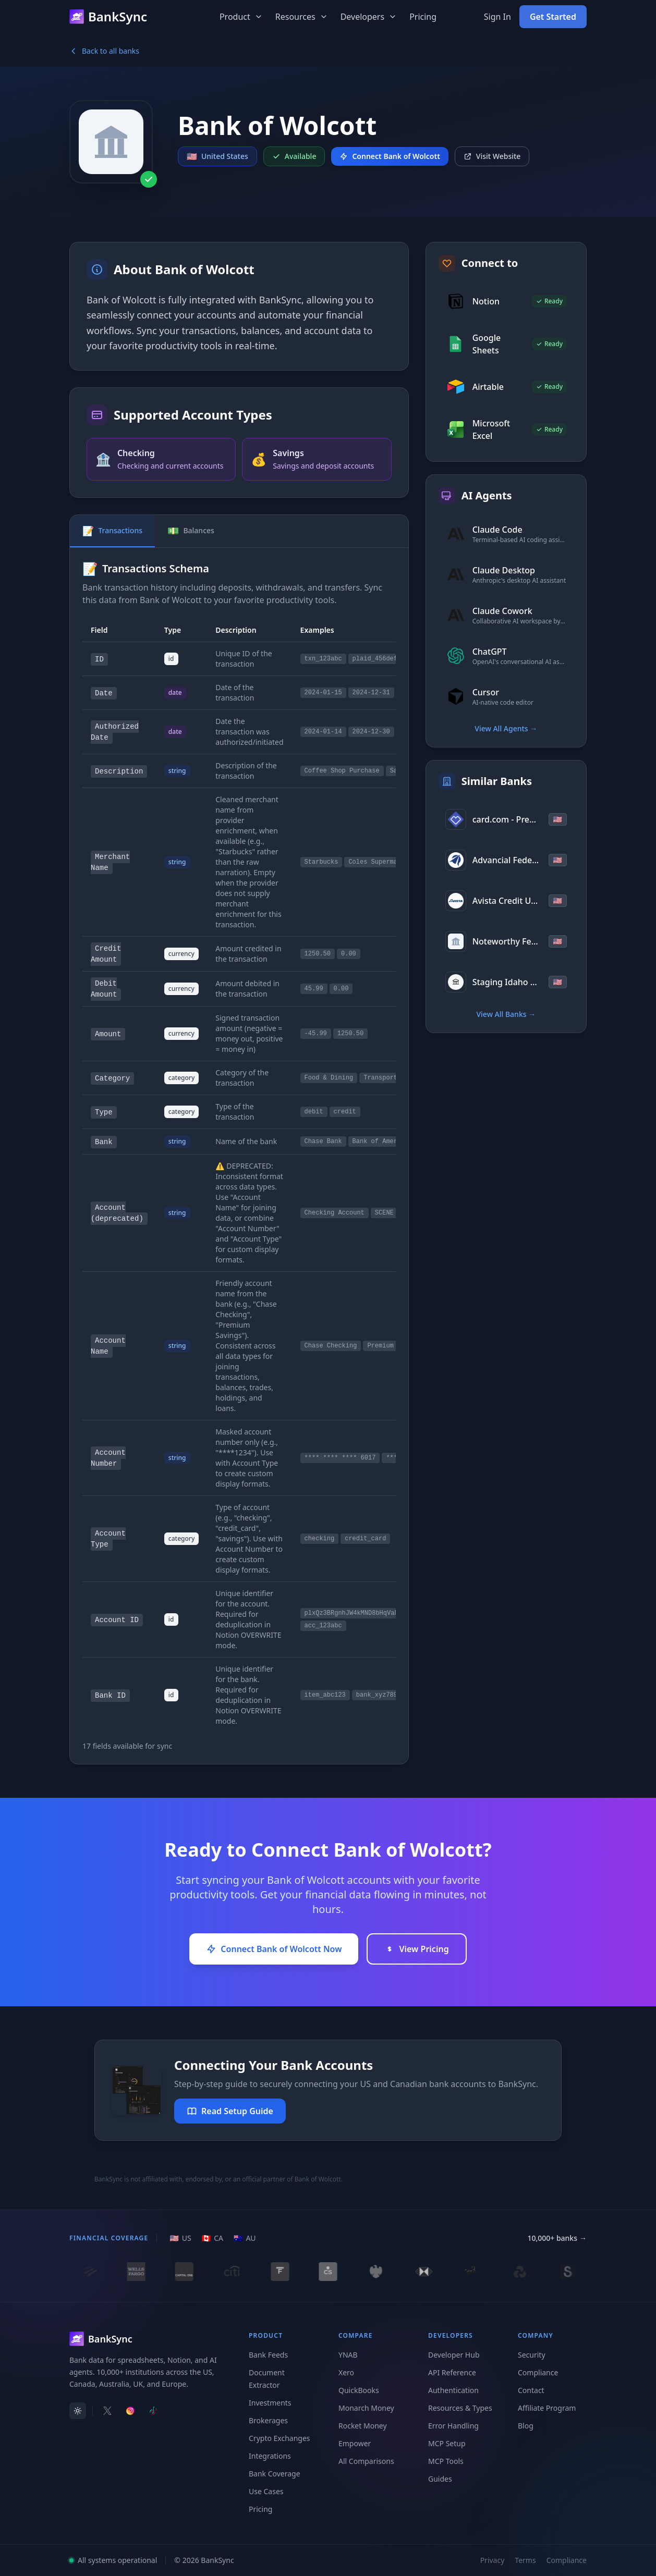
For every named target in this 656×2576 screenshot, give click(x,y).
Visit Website (492, 156)
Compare (355, 2335)
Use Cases (266, 2491)
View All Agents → (506, 728)
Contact (531, 2390)
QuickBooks (358, 2390)
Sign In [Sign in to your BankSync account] (497, 16)
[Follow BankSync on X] (107, 2410)
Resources (301, 16)
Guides (440, 2479)
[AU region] (244, 2238)
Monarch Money (366, 2408)
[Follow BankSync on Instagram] (130, 2410)
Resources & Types (460, 2408)
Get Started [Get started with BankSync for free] (553, 16)
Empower (354, 2443)
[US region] (180, 2238)
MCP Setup (447, 2443)
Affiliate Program (547, 2408)
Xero (346, 2372)
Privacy (492, 2560)
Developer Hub (454, 2355)
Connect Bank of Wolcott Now (274, 1949)
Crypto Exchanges (279, 2438)
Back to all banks (104, 51)
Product (241, 16)
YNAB (348, 2355)
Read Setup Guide (230, 2111)
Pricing (422, 16)
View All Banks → (506, 1014)
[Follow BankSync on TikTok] (153, 2410)
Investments (270, 2403)
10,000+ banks (557, 2238)
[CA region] (212, 2238)
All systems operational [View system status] (113, 2560)
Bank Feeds (268, 2355)
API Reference (452, 2372)
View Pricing (416, 1949)
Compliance (538, 2372)
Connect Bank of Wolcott (389, 156)
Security (531, 2355)
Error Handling (453, 2426)
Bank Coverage (274, 2474)
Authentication (453, 2390)
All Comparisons (366, 2461)
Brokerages (268, 2420)
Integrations (270, 2456)
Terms (525, 2560)
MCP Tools (446, 2461)
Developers (369, 16)
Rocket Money (362, 2426)
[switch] (77, 2410)
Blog (525, 2426)
